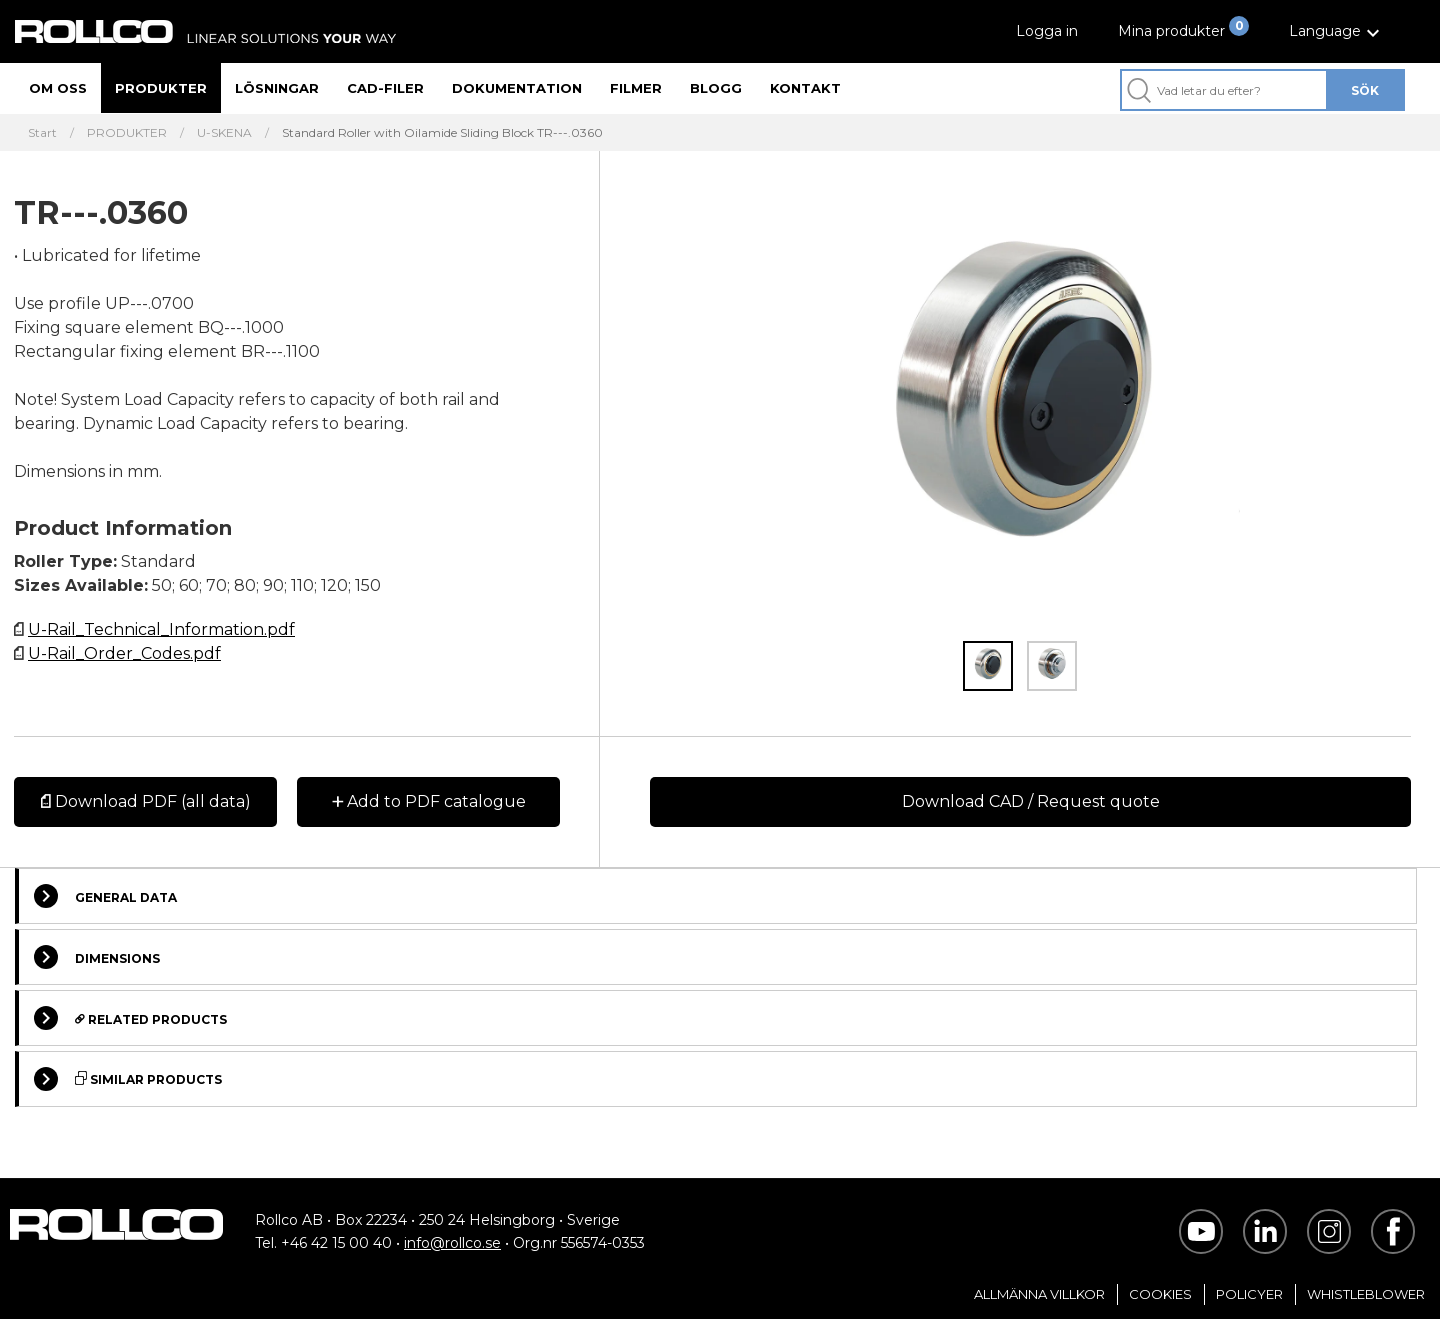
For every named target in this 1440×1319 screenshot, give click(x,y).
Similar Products (128, 1079)
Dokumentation (517, 88)
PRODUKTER (127, 133)
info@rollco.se (452, 1243)
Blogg (716, 88)
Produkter (161, 88)
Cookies (1160, 1294)
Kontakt (805, 88)
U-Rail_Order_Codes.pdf (124, 653)
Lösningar (277, 88)
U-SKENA (224, 133)
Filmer (636, 88)
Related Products (130, 1018)
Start (42, 133)
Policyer (1249, 1294)
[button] (1337, 31)
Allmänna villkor (1039, 1294)
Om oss (58, 88)
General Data (105, 896)
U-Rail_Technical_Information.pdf (161, 629)
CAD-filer (385, 88)
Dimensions (97, 957)
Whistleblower (1366, 1294)
